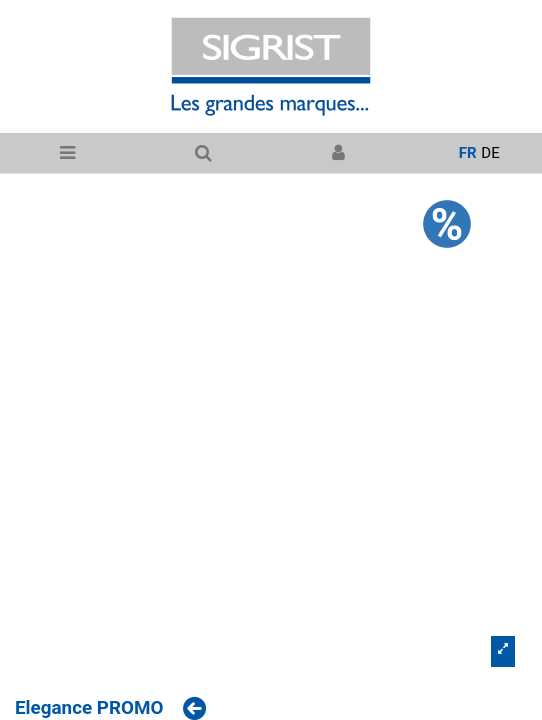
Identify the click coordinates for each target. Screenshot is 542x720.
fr (468, 153)
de (490, 153)
